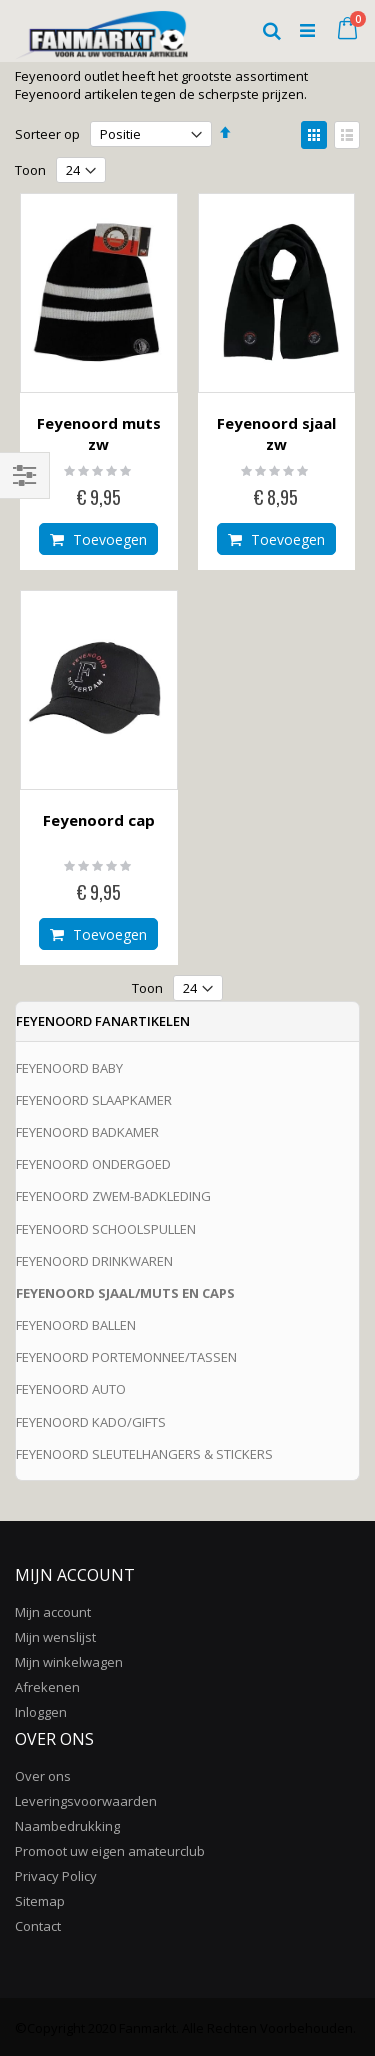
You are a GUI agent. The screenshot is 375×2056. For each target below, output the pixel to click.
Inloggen (41, 1712)
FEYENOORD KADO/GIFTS (91, 1422)
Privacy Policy (56, 1876)
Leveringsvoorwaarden (86, 1801)
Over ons (43, 1776)
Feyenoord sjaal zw (276, 433)
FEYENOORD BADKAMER (87, 1132)
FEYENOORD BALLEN (76, 1325)
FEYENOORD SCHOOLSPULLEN (106, 1229)
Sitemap (40, 1901)
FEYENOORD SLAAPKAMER (94, 1100)
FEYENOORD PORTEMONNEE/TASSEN (126, 1357)
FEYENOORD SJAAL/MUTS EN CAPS (125, 1293)
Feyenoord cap (99, 820)
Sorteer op (47, 134)
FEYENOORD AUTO (71, 1389)
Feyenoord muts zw (99, 433)
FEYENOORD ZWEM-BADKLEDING (113, 1196)
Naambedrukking (67, 1826)
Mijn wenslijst (55, 1637)
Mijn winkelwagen (69, 1662)
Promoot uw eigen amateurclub (110, 1851)
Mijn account (53, 1612)
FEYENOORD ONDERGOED (93, 1164)
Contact (38, 1926)
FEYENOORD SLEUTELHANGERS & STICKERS (144, 1454)
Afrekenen (47, 1687)
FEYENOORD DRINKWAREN (94, 1261)
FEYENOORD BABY (69, 1068)
